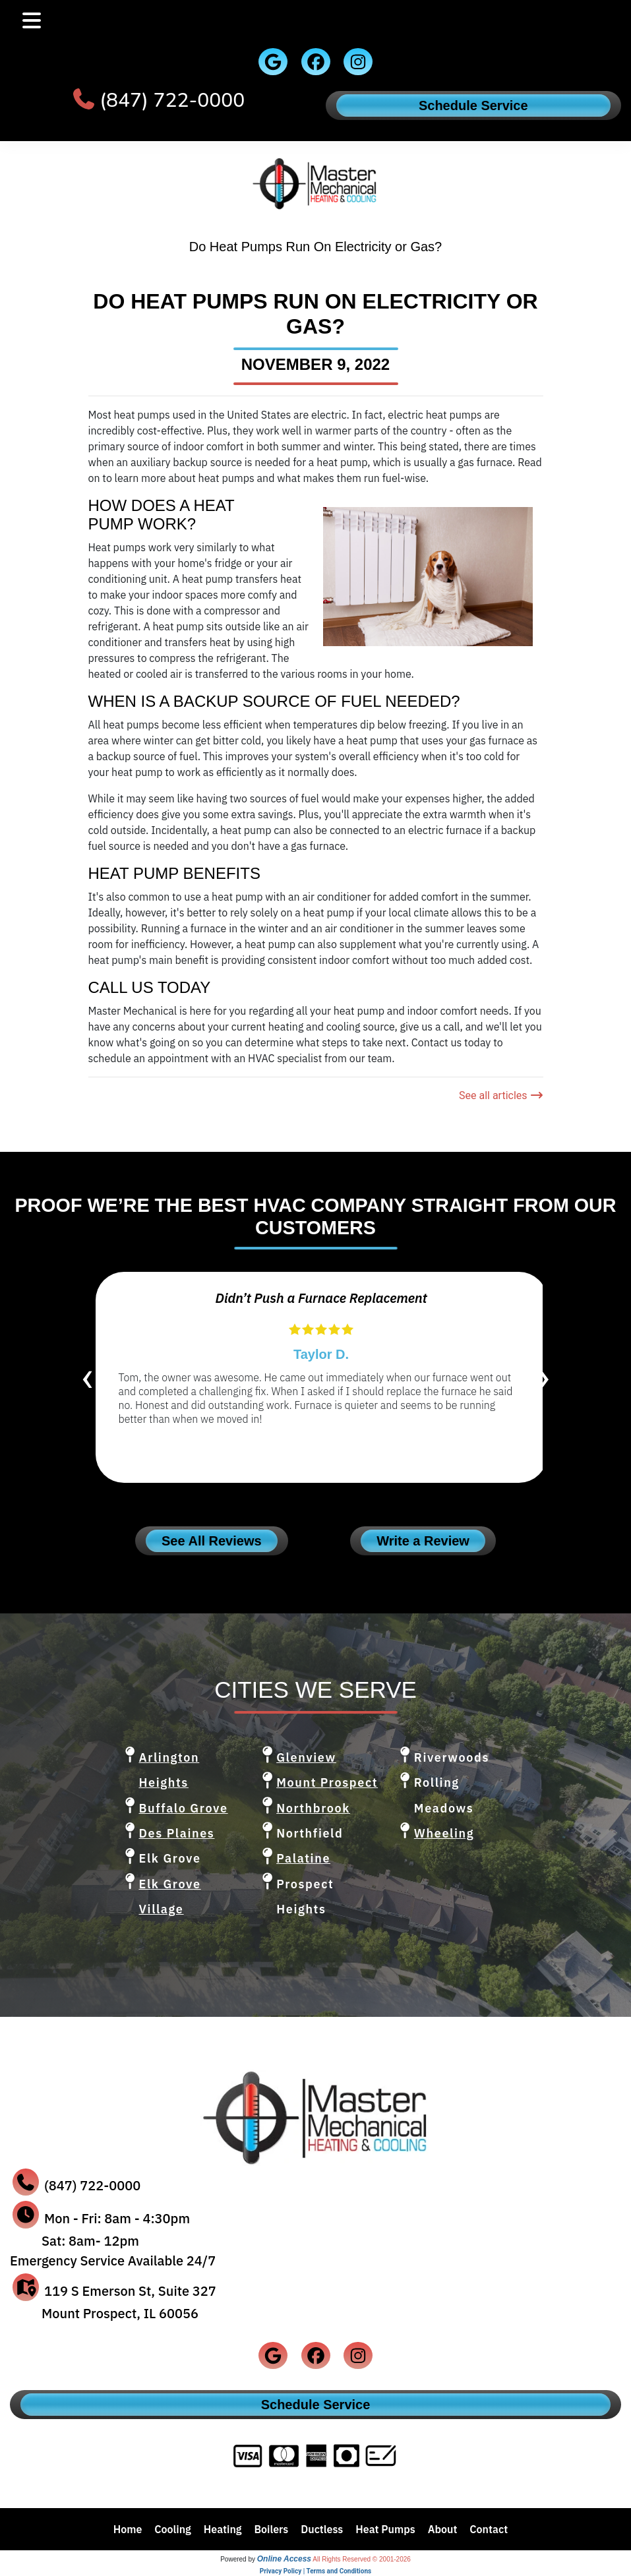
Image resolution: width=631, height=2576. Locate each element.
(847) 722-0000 (172, 100)
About (443, 2529)
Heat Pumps (385, 2529)
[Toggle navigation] (31, 21)
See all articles (501, 1095)
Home (127, 2529)
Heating (223, 2529)
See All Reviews (212, 1541)
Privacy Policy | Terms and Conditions (315, 2571)
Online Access (284, 2558)
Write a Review (422, 1541)
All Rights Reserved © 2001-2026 (362, 2559)
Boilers (271, 2529)
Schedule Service (473, 105)
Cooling (172, 2529)
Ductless (322, 2529)
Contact (488, 2529)
